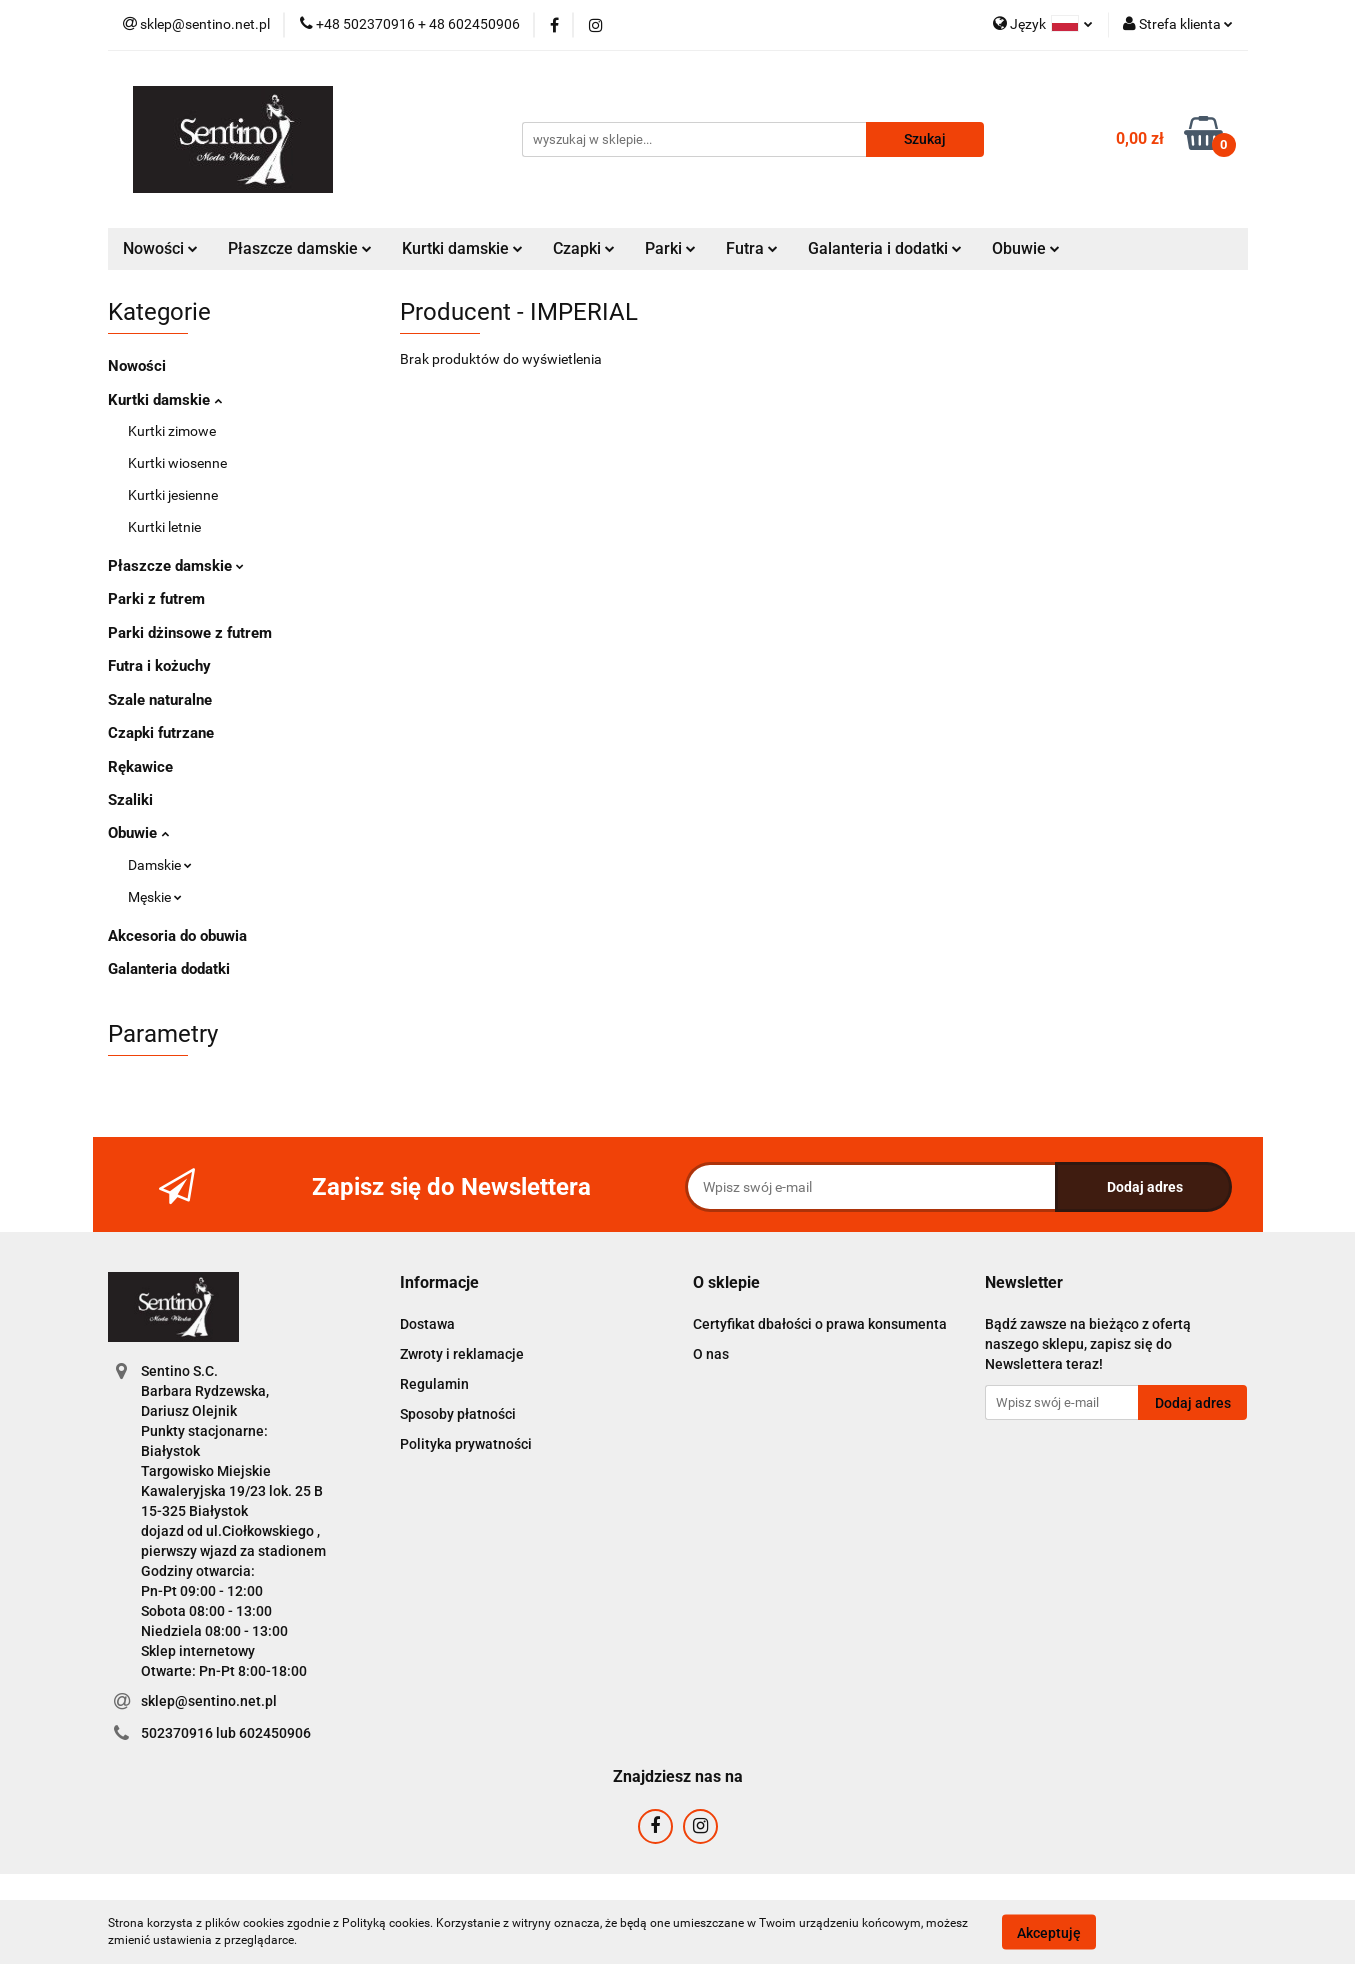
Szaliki (130, 800)
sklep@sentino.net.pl (209, 1701)
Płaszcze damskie (300, 248)
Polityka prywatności (466, 1444)
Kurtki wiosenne (177, 463)
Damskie (160, 865)
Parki (670, 248)
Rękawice (140, 767)
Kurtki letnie (164, 527)
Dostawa (427, 1324)
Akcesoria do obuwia (177, 936)
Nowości (160, 248)
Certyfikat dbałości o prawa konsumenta (820, 1324)
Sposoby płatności (458, 1414)
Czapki (584, 248)
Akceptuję (1049, 1932)
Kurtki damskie (462, 248)
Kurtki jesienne (173, 495)
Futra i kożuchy (159, 666)
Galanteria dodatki (169, 969)
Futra (752, 248)
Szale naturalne (160, 700)
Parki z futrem (156, 599)
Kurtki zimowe (172, 431)
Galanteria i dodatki (885, 248)
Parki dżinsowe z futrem (190, 633)
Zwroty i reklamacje (462, 1354)
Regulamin (434, 1384)
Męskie (155, 897)
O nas (711, 1354)
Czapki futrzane (161, 733)
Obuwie (1026, 248)
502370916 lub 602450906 (226, 1733)
